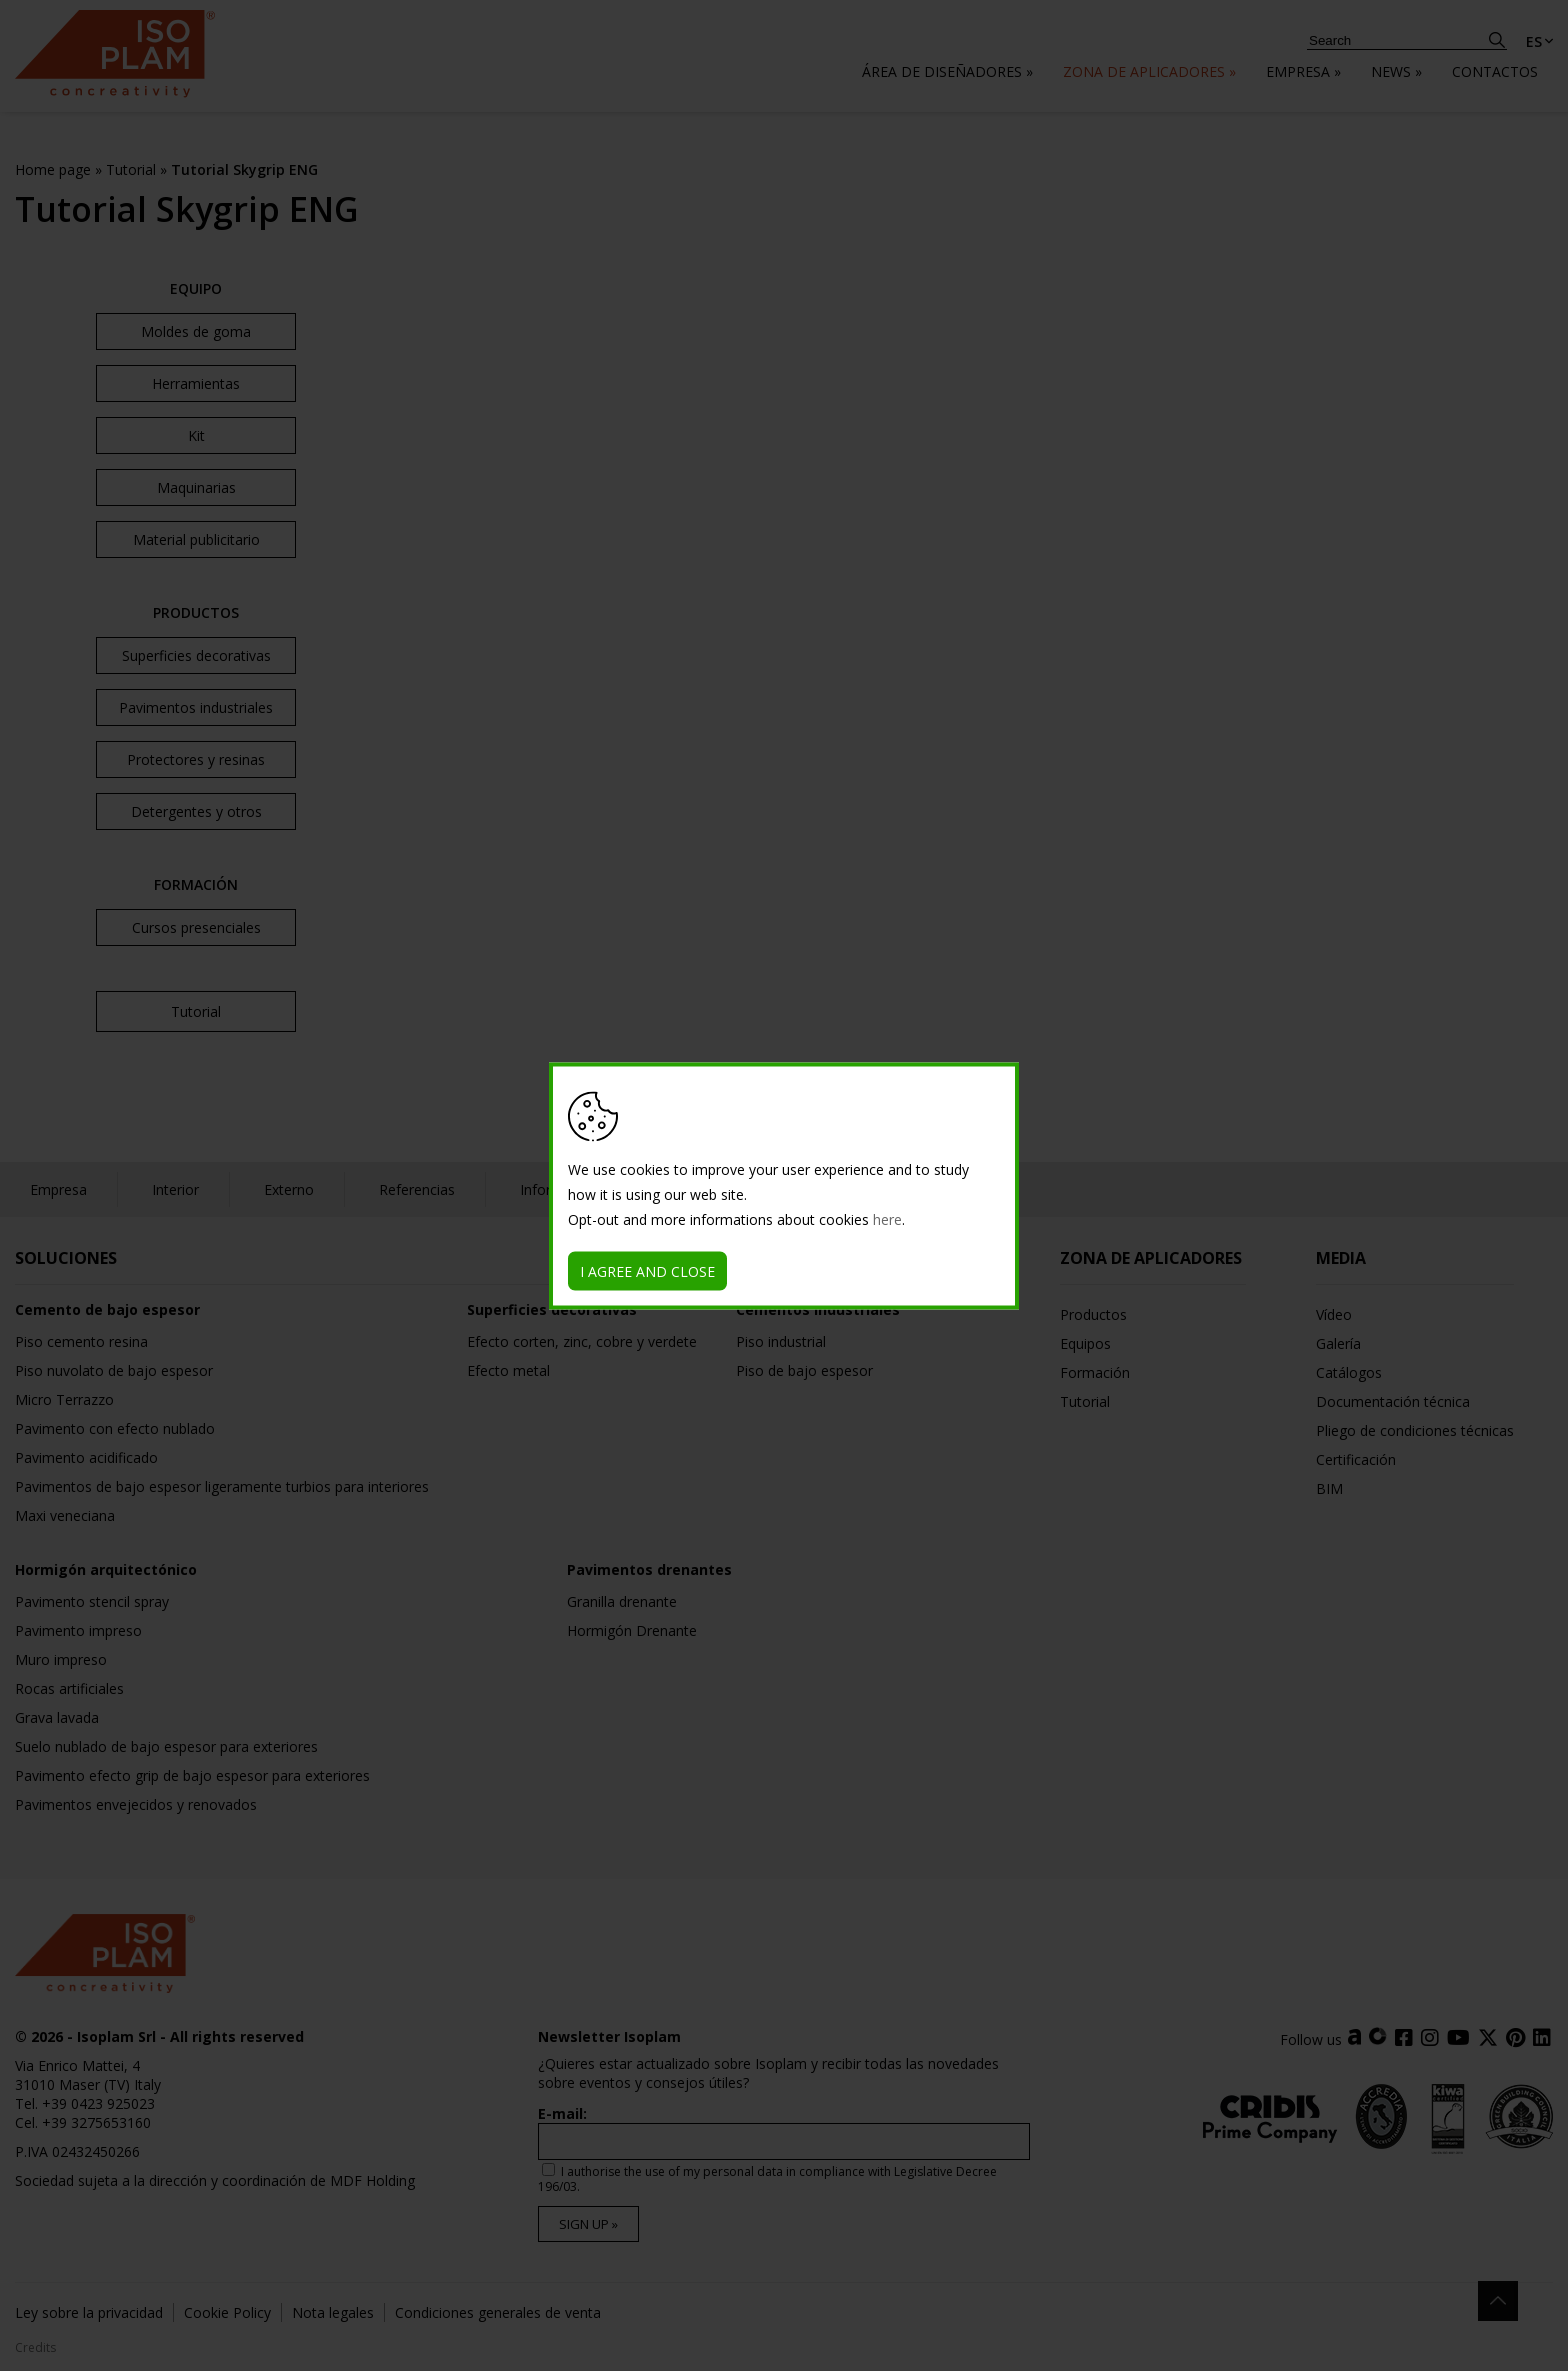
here (887, 1218)
